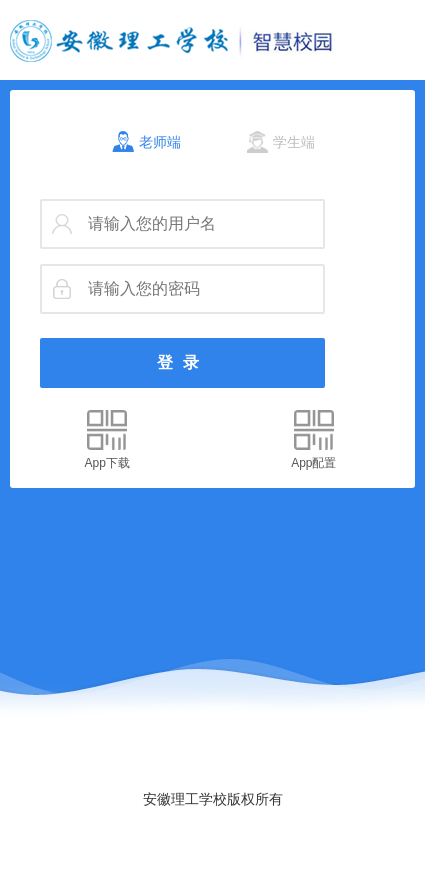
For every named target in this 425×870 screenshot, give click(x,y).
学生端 (294, 142)
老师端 (160, 142)
